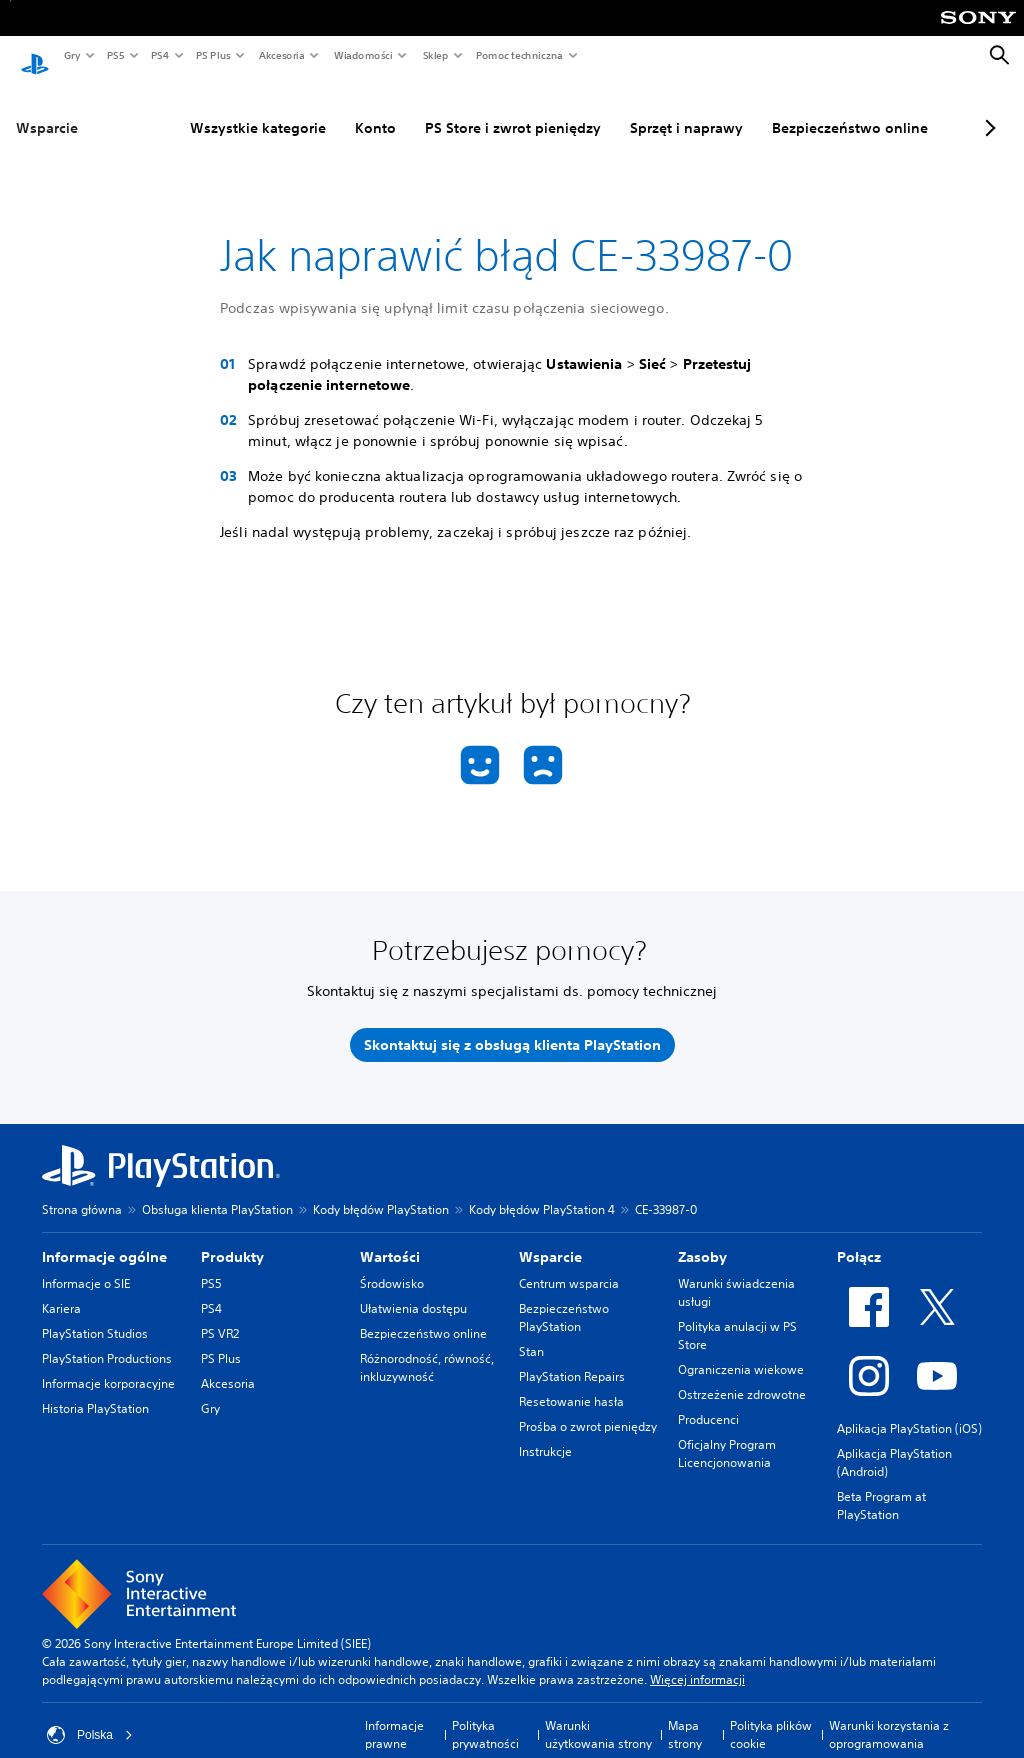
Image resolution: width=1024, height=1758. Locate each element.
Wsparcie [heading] (550, 1238)
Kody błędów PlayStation (381, 1190)
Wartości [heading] (390, 1238)
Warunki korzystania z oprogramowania (889, 1715)
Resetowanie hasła (571, 1382)
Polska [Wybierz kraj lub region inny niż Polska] (90, 1716)
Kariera (61, 1289)
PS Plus (212, 55)
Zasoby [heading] (702, 1238)
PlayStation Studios (95, 1314)
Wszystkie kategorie (209, 109)
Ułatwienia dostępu (413, 1289)
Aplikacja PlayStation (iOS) (909, 1409)
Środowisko (392, 1264)
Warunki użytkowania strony (598, 1715)
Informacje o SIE (86, 1264)
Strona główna (82, 1190)
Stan (531, 1332)
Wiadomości (362, 55)
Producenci (708, 1400)
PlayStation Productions (107, 1339)
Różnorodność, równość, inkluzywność (427, 1348)
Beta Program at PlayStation (881, 1486)
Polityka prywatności (485, 1715)
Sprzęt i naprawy (637, 109)
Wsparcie (47, 109)
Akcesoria (281, 55)
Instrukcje (545, 1432)
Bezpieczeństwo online (801, 109)
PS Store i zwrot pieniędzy (464, 109)
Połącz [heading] (859, 1238)
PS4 (159, 55)
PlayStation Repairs (572, 1357)
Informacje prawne (394, 1715)
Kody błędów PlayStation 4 (542, 1190)
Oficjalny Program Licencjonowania (727, 1434)
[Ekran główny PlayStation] (35, 56)
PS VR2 (220, 1314)
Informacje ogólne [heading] (104, 1238)
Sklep (435, 55)
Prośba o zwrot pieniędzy (588, 1407)
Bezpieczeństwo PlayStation (564, 1298)
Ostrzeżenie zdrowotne (742, 1375)
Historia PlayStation (95, 1389)
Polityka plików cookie (771, 1715)
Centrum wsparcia (569, 1264)
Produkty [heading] (232, 1238)
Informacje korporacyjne (108, 1364)
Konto (326, 109)
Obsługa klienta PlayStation (217, 1190)
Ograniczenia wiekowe (741, 1350)
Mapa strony (685, 1715)
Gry (71, 55)
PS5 (114, 55)
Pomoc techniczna (518, 55)
